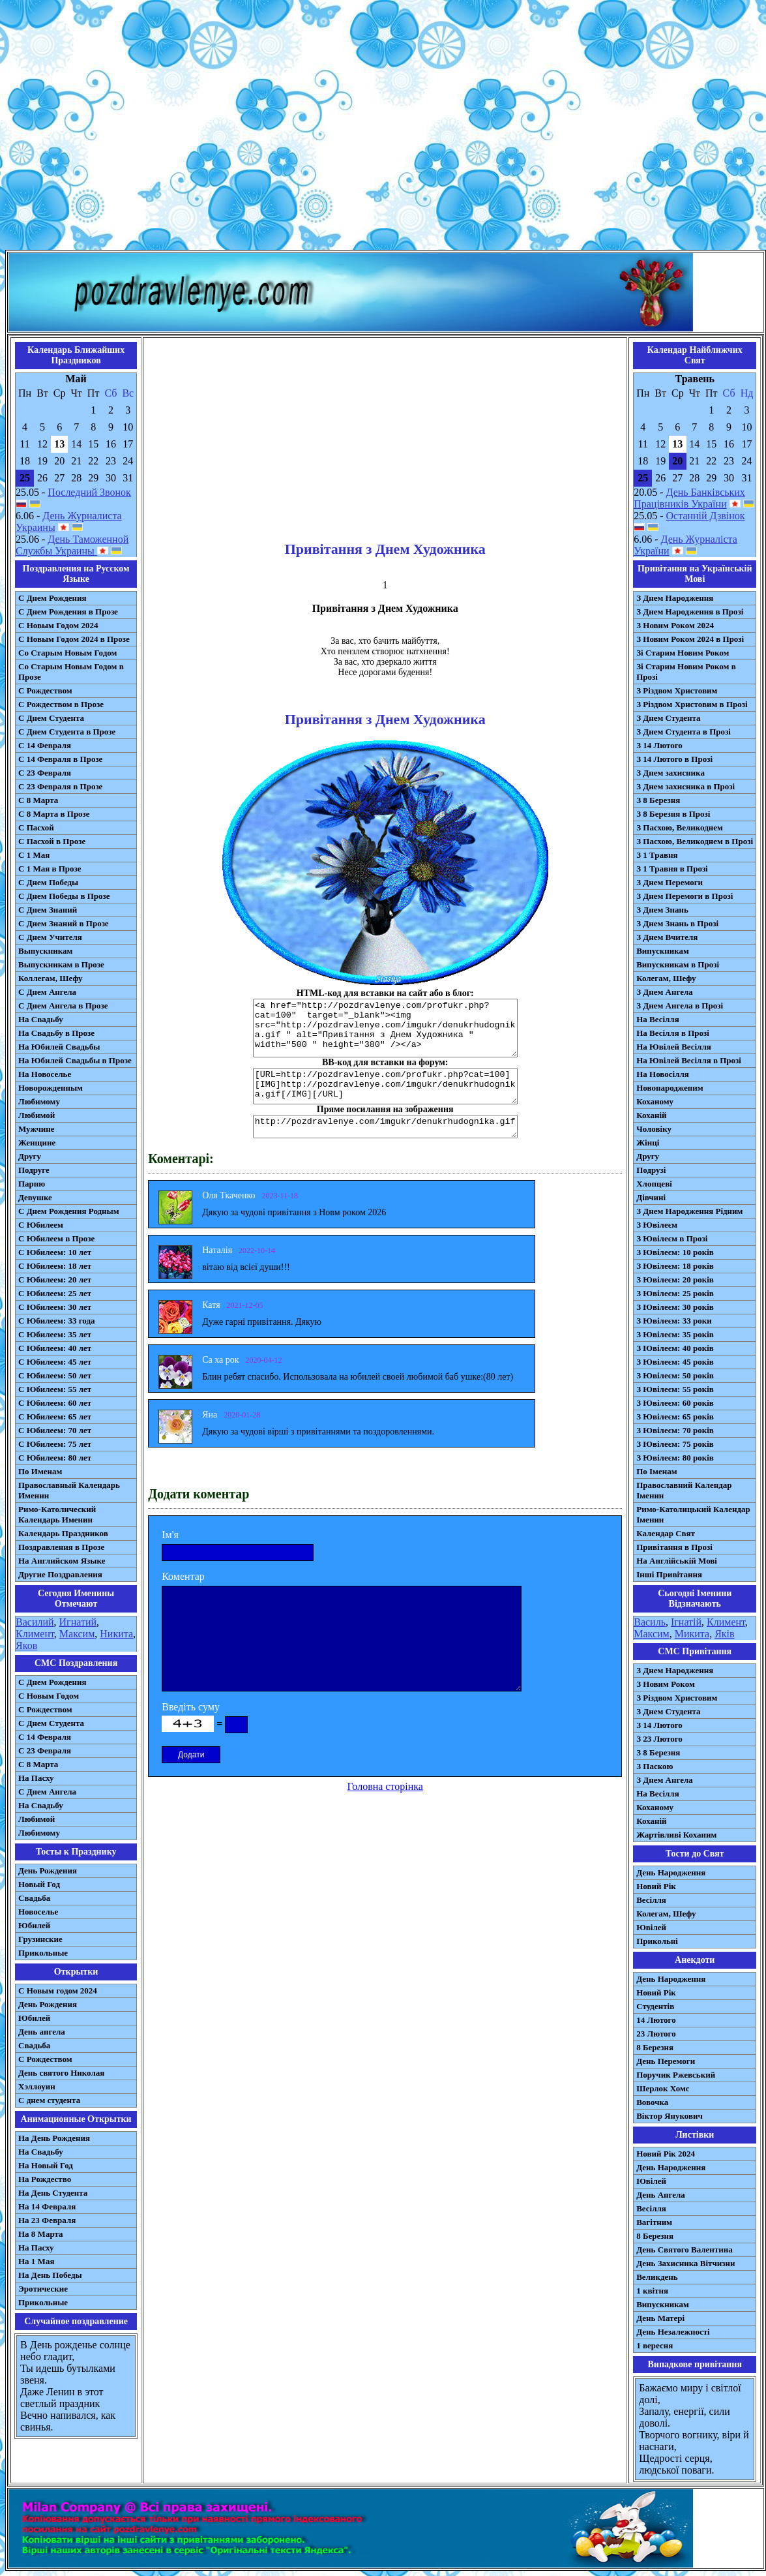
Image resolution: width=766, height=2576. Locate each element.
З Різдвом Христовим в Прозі (691, 704)
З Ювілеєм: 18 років (675, 1266)
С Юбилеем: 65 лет (54, 1416)
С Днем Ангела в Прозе (63, 1005)
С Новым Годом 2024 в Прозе (74, 639)
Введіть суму (191, 1706)
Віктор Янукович (669, 2116)
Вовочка (652, 2102)
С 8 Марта (38, 800)
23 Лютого (656, 2033)
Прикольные (43, 1953)
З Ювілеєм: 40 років (675, 1348)
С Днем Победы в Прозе (64, 896)
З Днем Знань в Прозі (677, 923)
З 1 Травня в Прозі (672, 868)
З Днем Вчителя (667, 937)
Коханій (651, 1115)
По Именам (40, 1471)
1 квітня (652, 2291)
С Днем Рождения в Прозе (68, 611)
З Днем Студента (668, 718)
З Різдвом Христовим (676, 690)
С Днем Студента (51, 718)
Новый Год (39, 1884)
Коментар (183, 1576)
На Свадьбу (40, 1019)
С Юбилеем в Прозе (56, 1238)
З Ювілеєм (656, 1225)
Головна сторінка (385, 1786)
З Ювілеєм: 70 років (675, 1430)
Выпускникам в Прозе (61, 964)
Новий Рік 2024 (665, 2154)
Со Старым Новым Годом (67, 653)
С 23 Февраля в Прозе (60, 786)
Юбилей (34, 1925)
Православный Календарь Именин (69, 1490)
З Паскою (654, 1766)
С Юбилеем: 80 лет (54, 1457)
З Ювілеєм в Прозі (671, 1238)
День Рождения (47, 1870)
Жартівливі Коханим (676, 1835)
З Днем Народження (674, 598)
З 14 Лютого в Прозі (674, 759)
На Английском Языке (61, 1561)
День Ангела (660, 2195)
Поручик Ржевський (675, 2075)
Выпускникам (45, 951)
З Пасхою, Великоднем (679, 827)
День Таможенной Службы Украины (72, 545)
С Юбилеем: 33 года (56, 1321)
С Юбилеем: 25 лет (54, 1293)
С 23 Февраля (44, 773)
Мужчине (36, 1129)
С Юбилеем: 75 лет (54, 1444)
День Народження (670, 1872)
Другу (29, 1156)
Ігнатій (686, 1622)
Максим (77, 1633)
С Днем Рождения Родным (68, 1211)
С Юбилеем (40, 1225)
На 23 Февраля (47, 2220)
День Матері (660, 2318)
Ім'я (170, 1534)
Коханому (654, 1101)
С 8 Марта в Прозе (54, 814)
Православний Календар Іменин (683, 1490)
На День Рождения (54, 2138)
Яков (26, 1645)
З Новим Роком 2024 (675, 625)
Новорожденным (50, 1088)
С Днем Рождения (52, 598)
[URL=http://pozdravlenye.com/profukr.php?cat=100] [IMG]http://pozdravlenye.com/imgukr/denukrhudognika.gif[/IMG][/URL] (385, 1086)
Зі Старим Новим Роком (682, 653)
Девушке (35, 1197)
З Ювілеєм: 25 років (675, 1293)
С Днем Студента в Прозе (66, 731)
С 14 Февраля (44, 745)
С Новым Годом (48, 1696)
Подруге (34, 1170)
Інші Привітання (669, 1574)
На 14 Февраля (47, 2206)
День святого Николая (61, 2073)
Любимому (39, 1101)
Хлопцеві (654, 1184)
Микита (692, 1633)
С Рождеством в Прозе (61, 704)
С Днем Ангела (47, 992)
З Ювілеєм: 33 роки (673, 1321)
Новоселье (38, 1912)
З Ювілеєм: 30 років (675, 1307)
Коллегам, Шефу (50, 978)
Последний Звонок (89, 492)
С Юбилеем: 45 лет (54, 1362)
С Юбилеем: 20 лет (54, 1279)
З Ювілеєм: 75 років (675, 1444)
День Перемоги (665, 2061)
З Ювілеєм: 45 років (675, 1362)
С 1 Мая (34, 855)
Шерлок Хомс (662, 2088)
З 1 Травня (656, 855)
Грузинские (40, 1939)
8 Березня (654, 2047)
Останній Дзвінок (705, 515)
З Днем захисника (670, 773)
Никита (116, 1633)
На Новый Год (45, 2165)
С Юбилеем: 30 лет (54, 1307)
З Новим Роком (665, 1684)
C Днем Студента (51, 1723)
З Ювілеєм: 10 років (675, 1252)
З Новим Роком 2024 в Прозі (690, 639)
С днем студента (49, 2100)
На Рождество (44, 2179)
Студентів (655, 2006)
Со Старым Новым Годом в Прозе (71, 671)
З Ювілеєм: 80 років (675, 1457)
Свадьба (34, 1898)
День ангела (41, 2032)
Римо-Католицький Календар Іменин (693, 1514)
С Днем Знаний (47, 910)
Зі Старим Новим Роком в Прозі (686, 671)
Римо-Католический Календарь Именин (57, 1514)
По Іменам (656, 1471)
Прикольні (657, 1941)
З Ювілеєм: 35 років (675, 1334)
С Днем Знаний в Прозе (63, 923)
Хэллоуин (36, 2086)
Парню (31, 1184)
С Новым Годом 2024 (58, 625)
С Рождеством (45, 690)
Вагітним (654, 2222)
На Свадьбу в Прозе (56, 1033)
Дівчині (651, 1197)
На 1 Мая (36, 2261)
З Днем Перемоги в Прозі (684, 896)
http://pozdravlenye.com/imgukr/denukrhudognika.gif (385, 1126)
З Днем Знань (662, 910)
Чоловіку (653, 1129)
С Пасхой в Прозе (51, 841)
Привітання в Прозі (674, 1547)
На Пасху (36, 1778)
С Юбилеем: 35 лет (54, 1334)
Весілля (651, 1900)
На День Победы (50, 2275)
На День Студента (52, 2193)
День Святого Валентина (684, 2249)
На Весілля (657, 1019)
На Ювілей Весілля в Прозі (688, 1060)
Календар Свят (665, 1533)
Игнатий (77, 1622)
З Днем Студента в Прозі (683, 731)
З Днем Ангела (664, 992)
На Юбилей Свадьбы (59, 1047)
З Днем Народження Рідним (689, 1211)
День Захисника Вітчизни (685, 2263)
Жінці (647, 1142)
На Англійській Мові (676, 1561)
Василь (650, 1622)
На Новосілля (662, 1074)
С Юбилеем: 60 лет (54, 1403)
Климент (35, 1633)
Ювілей (651, 1927)
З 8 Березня (658, 800)
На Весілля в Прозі (672, 1033)
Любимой (36, 1115)
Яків (724, 1633)
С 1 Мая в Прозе (49, 868)
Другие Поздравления (60, 1574)
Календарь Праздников (63, 1533)
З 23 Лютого (659, 1739)
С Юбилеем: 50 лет (54, 1375)
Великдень (656, 2277)
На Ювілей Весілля (673, 1047)
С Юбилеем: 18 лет (54, 1266)
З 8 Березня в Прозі (673, 814)
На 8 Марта (40, 2234)
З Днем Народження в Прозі (689, 611)
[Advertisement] (122, 127)
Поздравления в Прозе (61, 1547)
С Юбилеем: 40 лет (54, 1348)
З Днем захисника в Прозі (685, 786)
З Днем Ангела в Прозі (679, 1005)
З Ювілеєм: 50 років (675, 1375)
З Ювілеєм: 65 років (675, 1416)
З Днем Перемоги (669, 882)
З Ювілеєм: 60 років (675, 1403)
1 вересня (654, 2345)
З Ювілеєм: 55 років (675, 1389)
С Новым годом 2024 (57, 1990)
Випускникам (662, 951)
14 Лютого (656, 2020)
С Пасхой (36, 827)
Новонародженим (669, 1088)
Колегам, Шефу (666, 978)
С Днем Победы (48, 882)
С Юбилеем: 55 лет (54, 1389)
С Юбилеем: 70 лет (54, 1430)
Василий (35, 1622)
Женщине (36, 1142)
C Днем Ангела (47, 1791)
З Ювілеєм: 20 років (675, 1279)
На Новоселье (44, 1074)
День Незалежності (672, 2332)
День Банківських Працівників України (689, 498)
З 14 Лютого (659, 745)
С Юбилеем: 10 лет (54, 1252)
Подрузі (651, 1170)
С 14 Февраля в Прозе (60, 759)
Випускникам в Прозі (677, 964)
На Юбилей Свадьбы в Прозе (75, 1060)
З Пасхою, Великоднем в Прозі (694, 841)
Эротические (43, 2289)
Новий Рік (656, 1886)
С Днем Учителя (50, 937)
